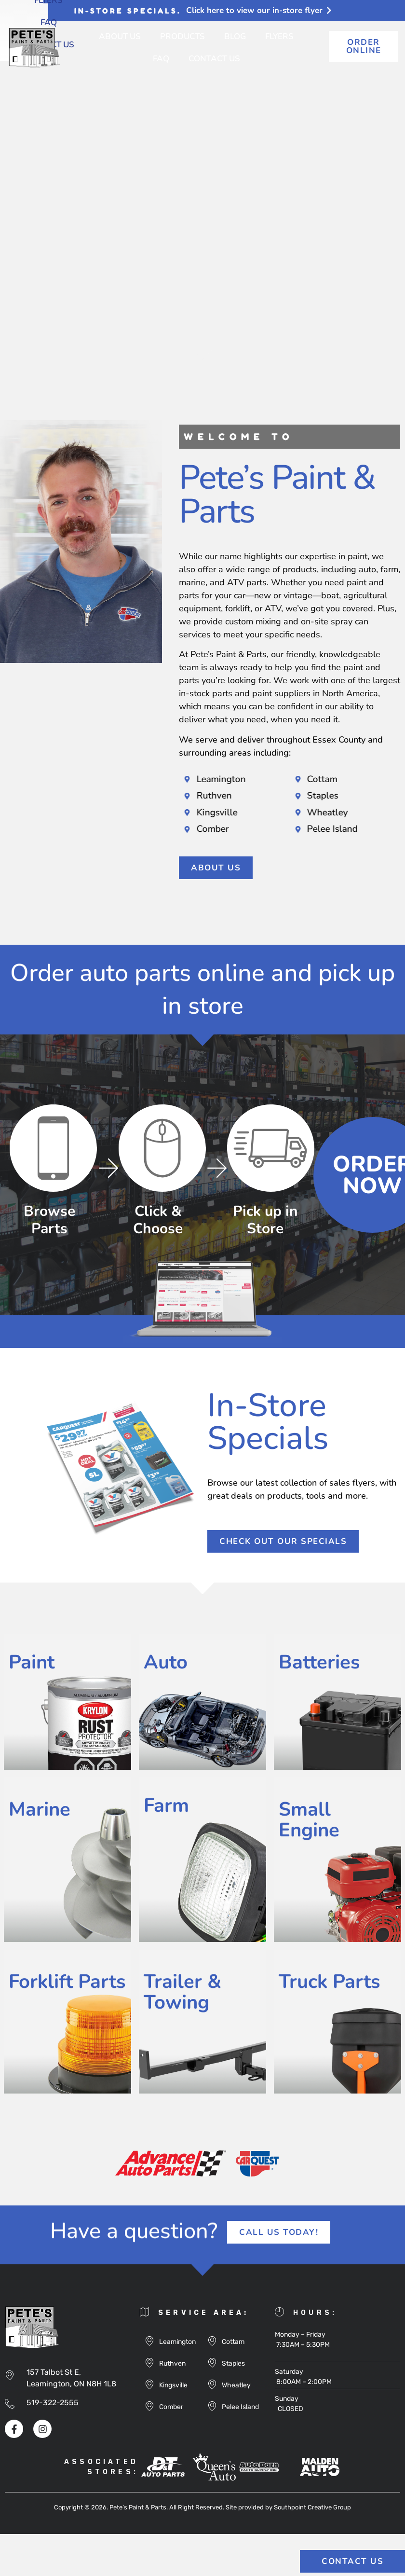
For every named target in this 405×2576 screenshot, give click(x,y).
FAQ (161, 58)
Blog (235, 36)
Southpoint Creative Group (312, 2507)
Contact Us (214, 58)
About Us (120, 36)
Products (182, 36)
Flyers (279, 36)
